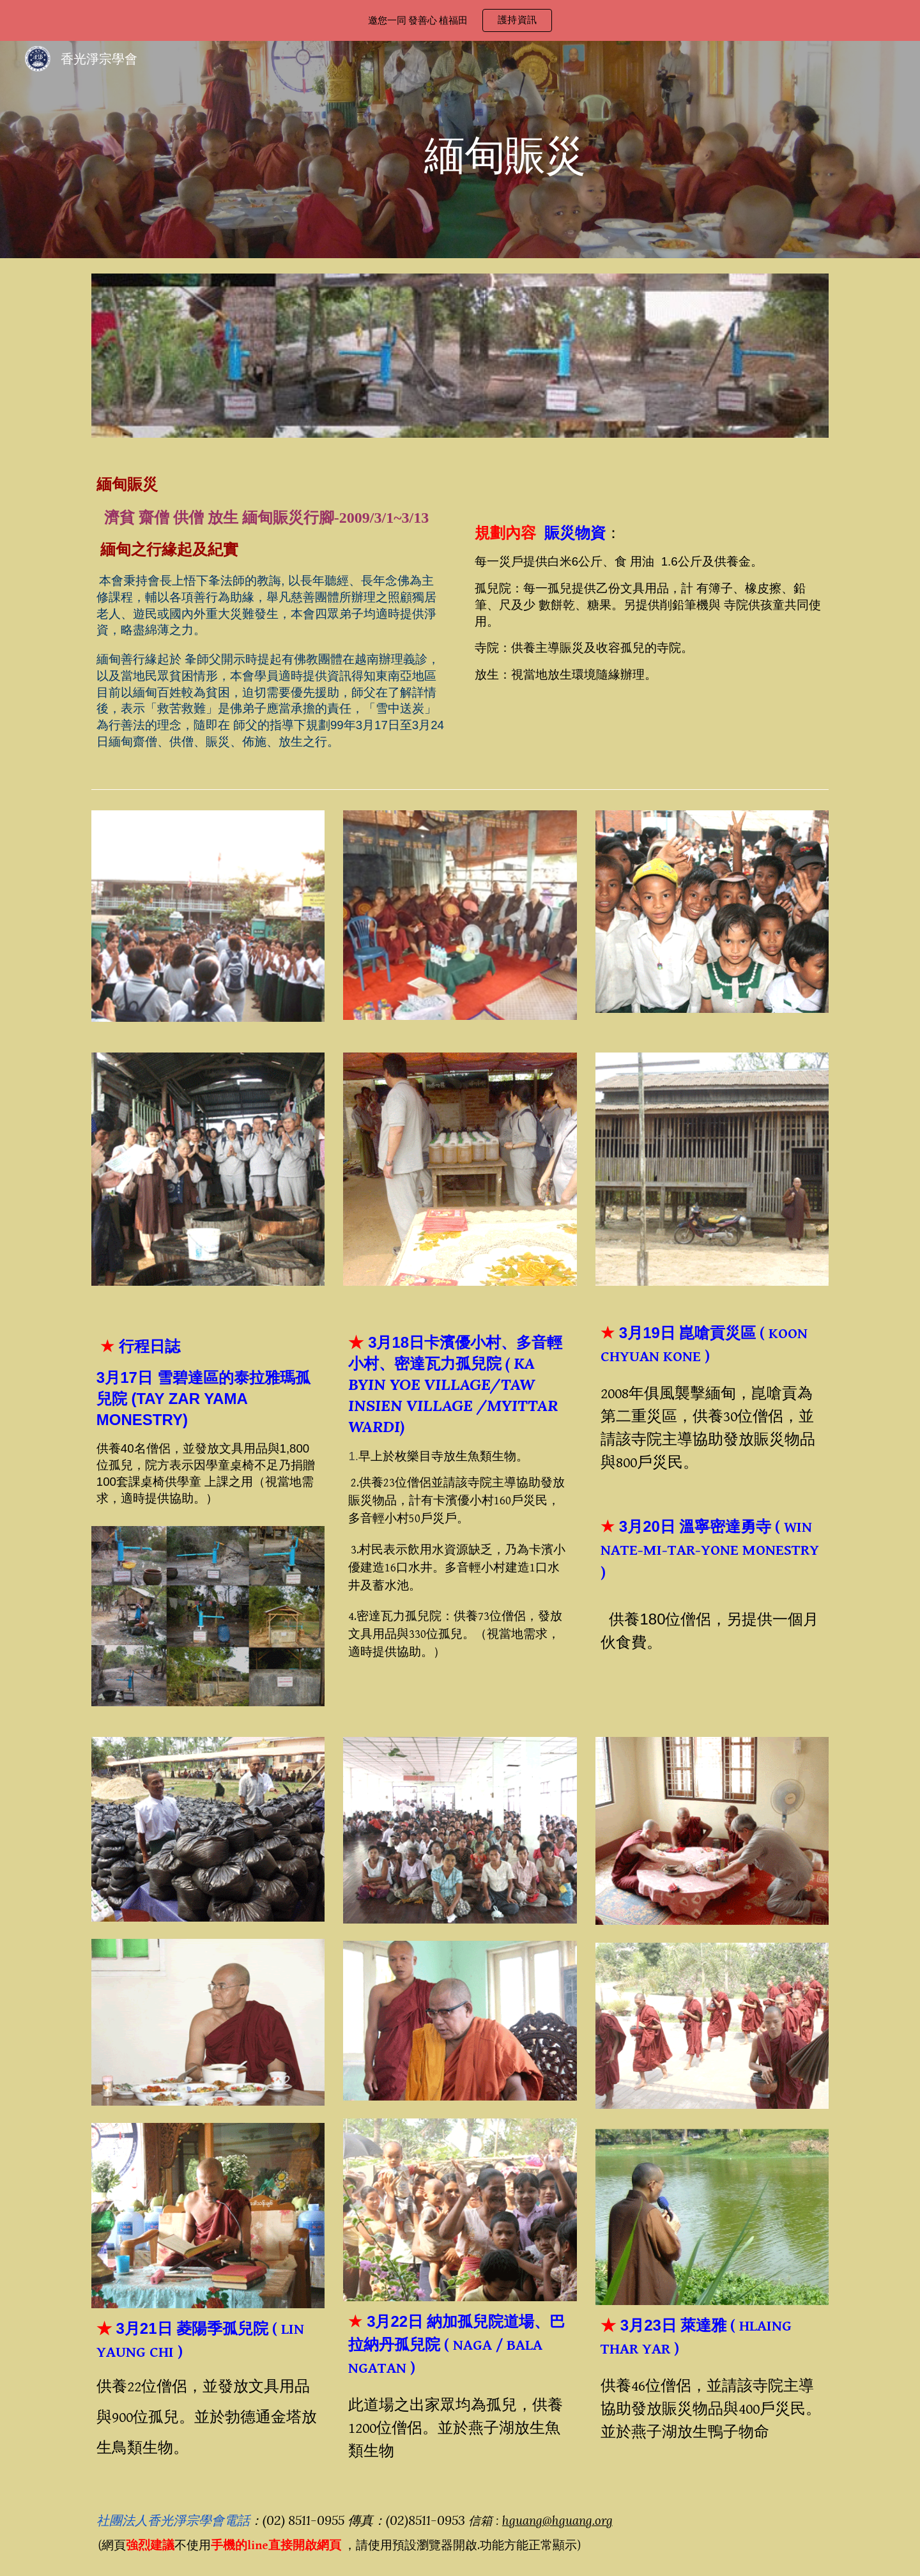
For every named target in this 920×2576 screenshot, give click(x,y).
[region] (460, 20)
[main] (491, 149)
